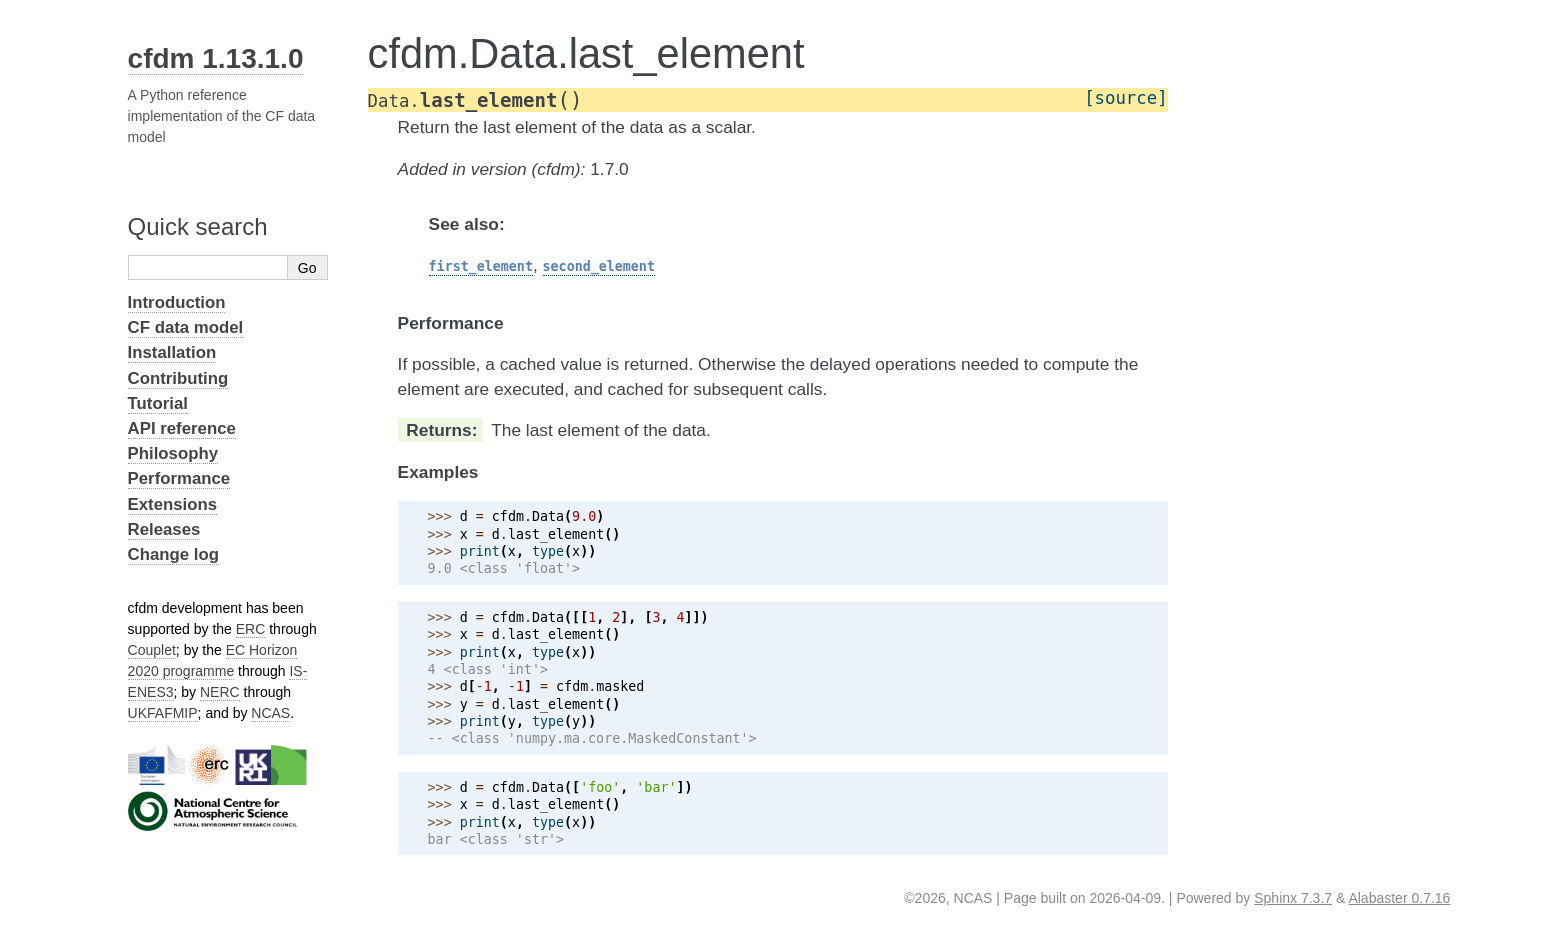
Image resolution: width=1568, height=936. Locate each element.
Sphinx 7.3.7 (1293, 898)
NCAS (270, 713)
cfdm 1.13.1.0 (216, 58)
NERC (220, 692)
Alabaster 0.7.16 (1399, 898)
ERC (251, 629)
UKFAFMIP (163, 713)
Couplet (152, 650)
